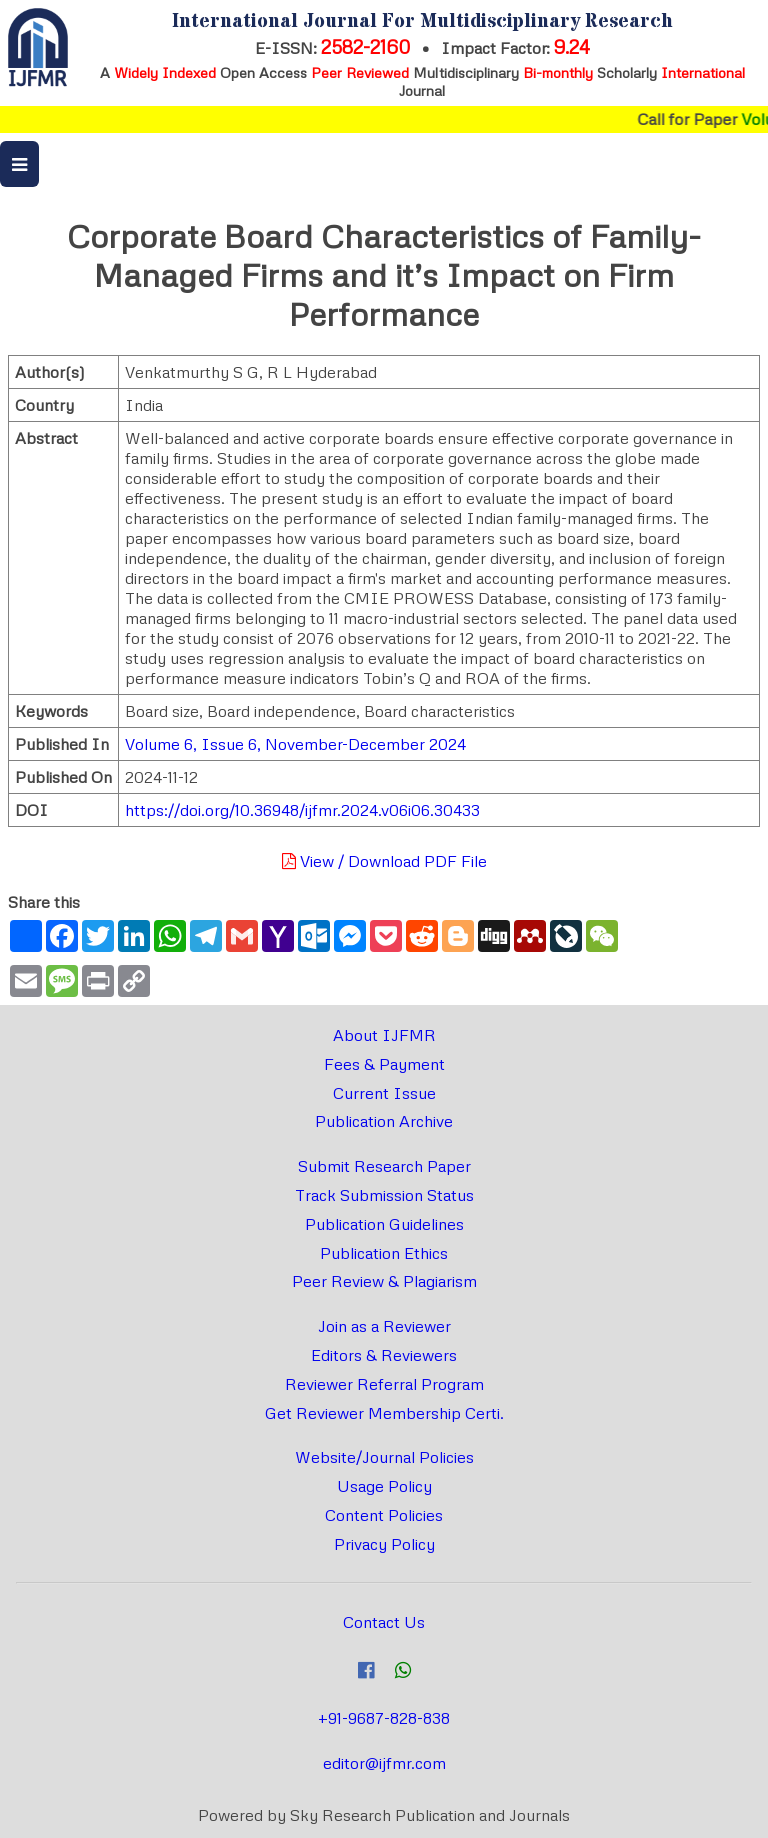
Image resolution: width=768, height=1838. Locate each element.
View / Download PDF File (384, 861)
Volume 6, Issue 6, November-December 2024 (295, 744)
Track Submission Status (384, 1195)
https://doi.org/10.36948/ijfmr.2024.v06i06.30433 (302, 810)
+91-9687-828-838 (384, 1718)
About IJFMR (384, 1035)
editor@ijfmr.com (384, 1763)
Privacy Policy (384, 1544)
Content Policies (384, 1515)
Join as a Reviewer (384, 1326)
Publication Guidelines (384, 1224)
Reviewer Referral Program (384, 1384)
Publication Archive (384, 1121)
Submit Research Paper (384, 1166)
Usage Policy (384, 1486)
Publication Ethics (384, 1253)
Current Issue (384, 1093)
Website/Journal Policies (384, 1457)
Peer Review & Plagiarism (384, 1281)
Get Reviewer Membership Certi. (384, 1413)
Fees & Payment (384, 1064)
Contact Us (384, 1622)
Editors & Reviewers (384, 1355)
